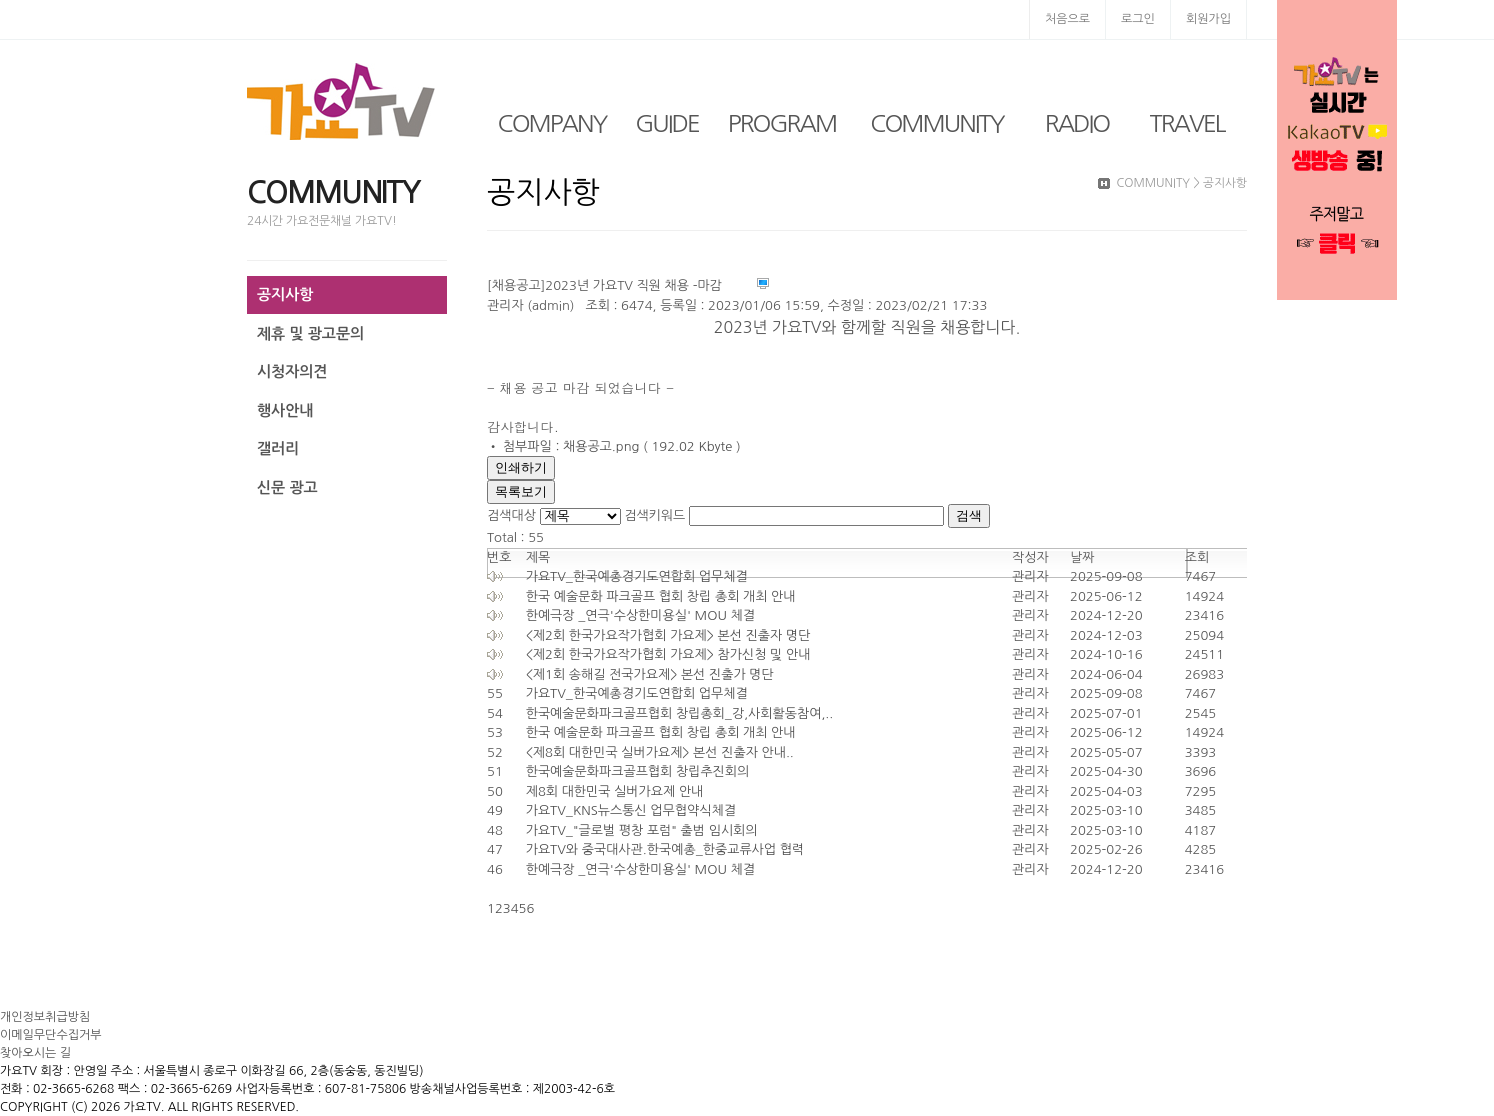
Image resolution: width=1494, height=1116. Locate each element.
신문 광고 (287, 487)
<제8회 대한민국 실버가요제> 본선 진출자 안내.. (660, 752)
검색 (969, 515)
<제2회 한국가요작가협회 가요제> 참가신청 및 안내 (668, 654)
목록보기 (521, 491)
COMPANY (552, 123)
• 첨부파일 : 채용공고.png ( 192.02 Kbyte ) (614, 446)
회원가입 (1208, 19)
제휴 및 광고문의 (310, 333)
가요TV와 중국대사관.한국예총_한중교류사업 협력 (665, 849)
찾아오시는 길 (35, 1053)
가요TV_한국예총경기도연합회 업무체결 (637, 576)
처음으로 (1067, 19)
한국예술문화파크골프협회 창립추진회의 (638, 771)
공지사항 (285, 294)
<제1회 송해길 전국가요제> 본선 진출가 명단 (650, 674)
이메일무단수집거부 (51, 1035)
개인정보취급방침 (45, 1017)
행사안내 (285, 410)
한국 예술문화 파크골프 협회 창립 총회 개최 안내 (661, 596)
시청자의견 (292, 371)
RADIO (1077, 123)
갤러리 (278, 448)
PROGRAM (782, 123)
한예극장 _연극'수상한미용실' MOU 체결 (640, 615)
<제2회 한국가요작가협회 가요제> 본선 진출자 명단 (668, 635)
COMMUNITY (936, 123)
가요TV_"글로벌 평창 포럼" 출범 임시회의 (642, 830)
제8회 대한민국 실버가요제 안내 (615, 791)
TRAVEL (1187, 123)
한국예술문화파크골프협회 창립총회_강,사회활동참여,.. (680, 713)
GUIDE (667, 123)
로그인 (1138, 19)
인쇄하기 (521, 467)
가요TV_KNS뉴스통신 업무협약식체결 (631, 810)
